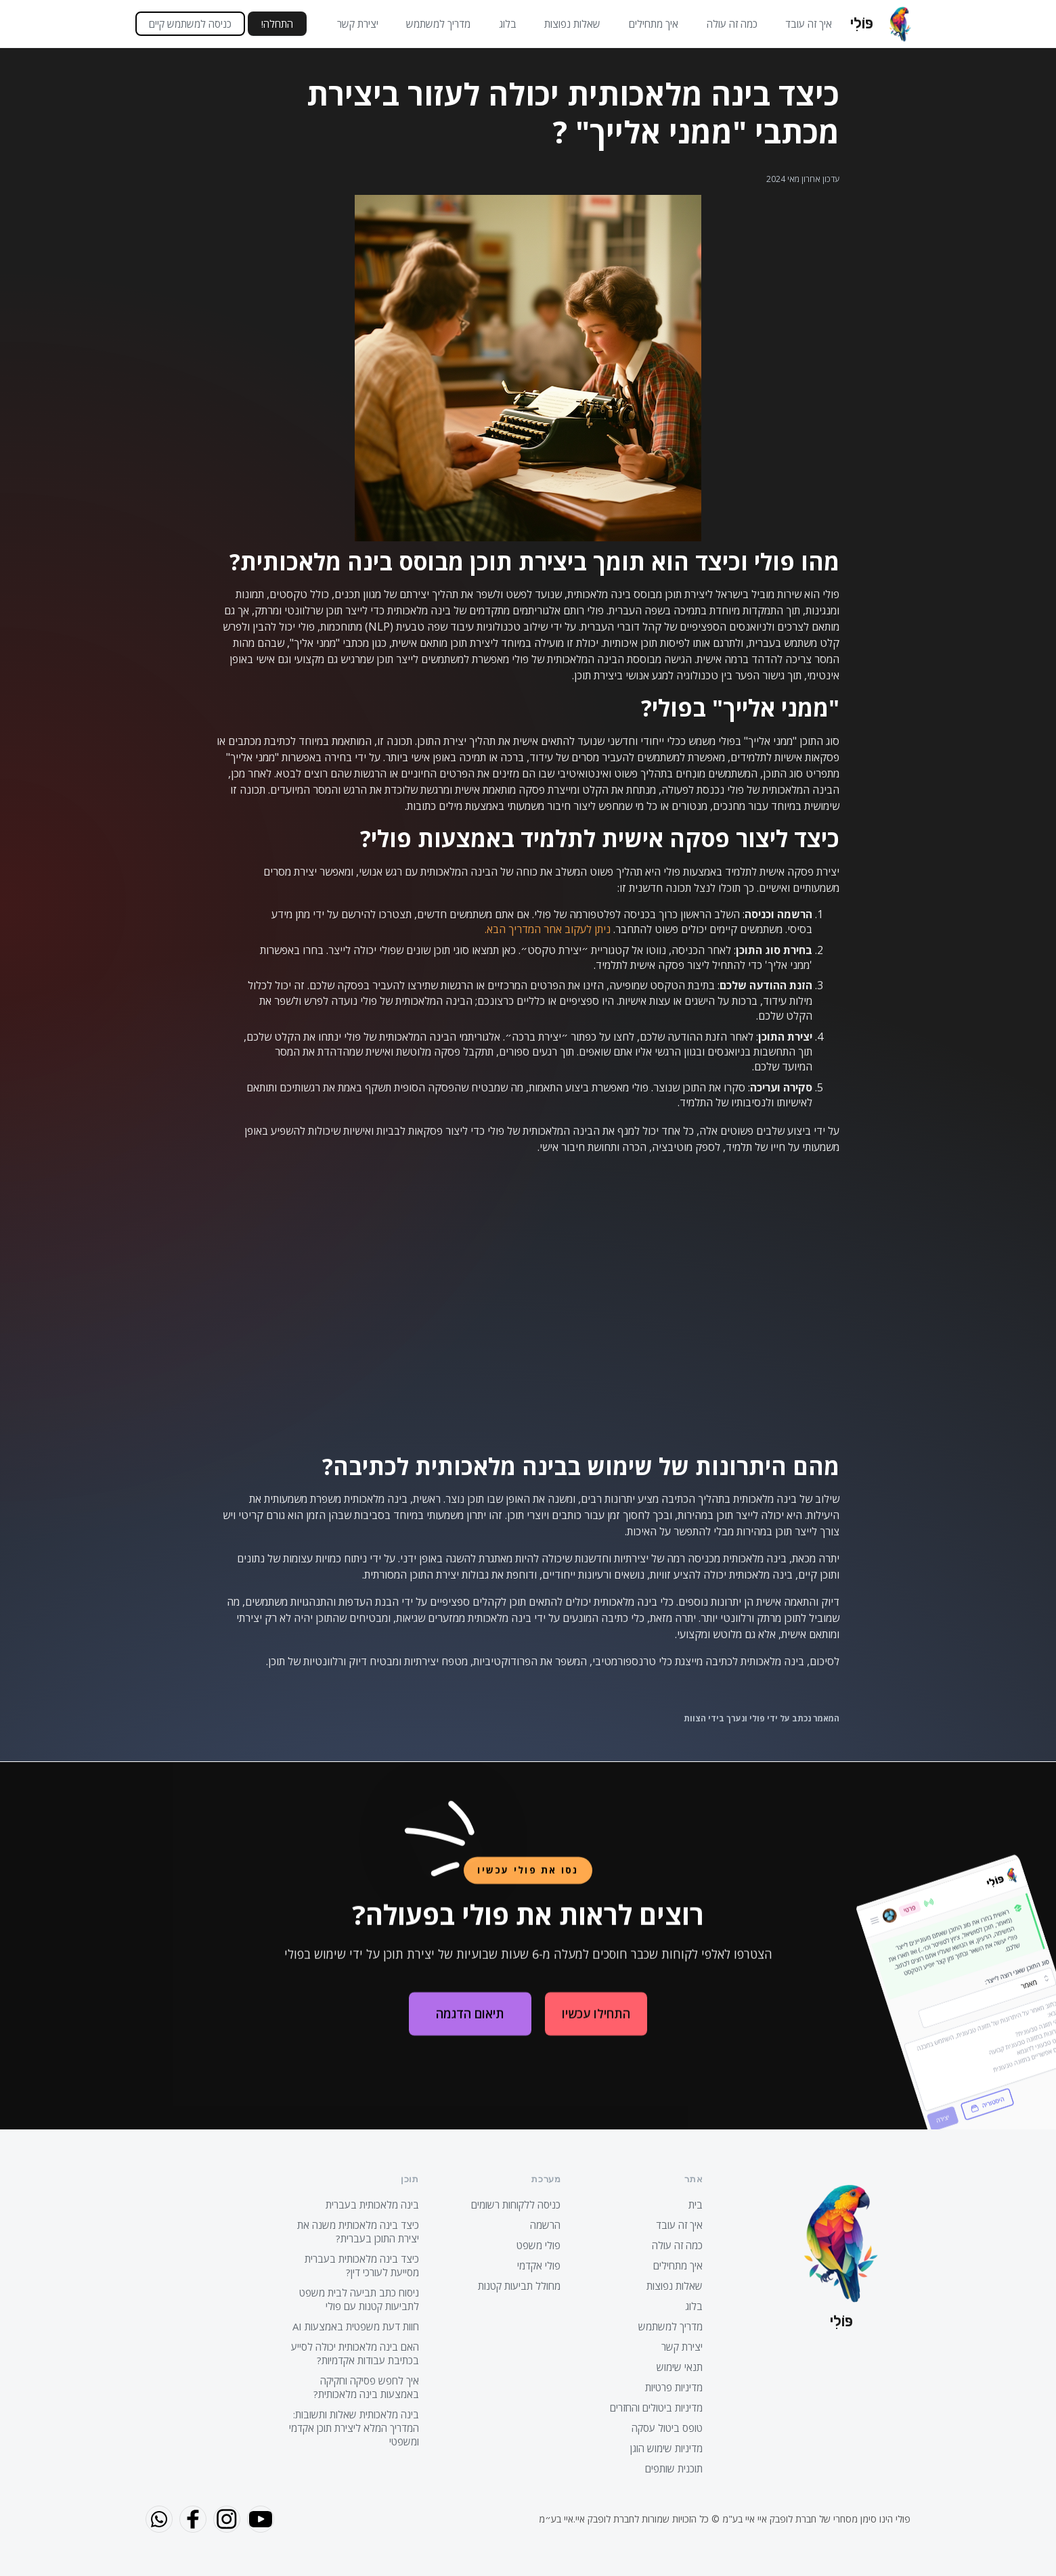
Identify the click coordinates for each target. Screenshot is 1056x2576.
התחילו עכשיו (596, 2025)
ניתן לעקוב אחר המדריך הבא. (548, 929)
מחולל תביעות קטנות (519, 2285)
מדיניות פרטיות (674, 2387)
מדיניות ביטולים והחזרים (656, 2407)
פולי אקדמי (538, 2265)
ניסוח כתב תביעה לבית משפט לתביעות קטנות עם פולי (359, 2299)
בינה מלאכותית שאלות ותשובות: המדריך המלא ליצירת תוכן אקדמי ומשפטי (354, 2428)
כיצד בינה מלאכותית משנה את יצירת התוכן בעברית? (358, 2231)
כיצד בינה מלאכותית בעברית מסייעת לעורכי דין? (362, 2265)
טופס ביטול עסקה (667, 2428)
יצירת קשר (357, 23)
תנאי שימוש (680, 2367)
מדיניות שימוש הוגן (666, 2448)
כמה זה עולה (732, 23)
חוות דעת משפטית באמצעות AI (355, 2326)
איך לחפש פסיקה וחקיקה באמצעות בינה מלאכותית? (366, 2387)
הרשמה (545, 2225)
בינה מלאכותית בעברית (372, 2204)
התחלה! (277, 23)
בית (695, 2204)
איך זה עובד (808, 23)
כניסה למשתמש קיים (190, 23)
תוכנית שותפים (674, 2468)
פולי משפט (538, 2245)
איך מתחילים (653, 23)
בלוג (507, 23)
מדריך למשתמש (438, 23)
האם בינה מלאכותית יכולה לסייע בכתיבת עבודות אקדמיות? (355, 2353)
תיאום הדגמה (470, 2025)
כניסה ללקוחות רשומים (515, 2204)
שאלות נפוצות (572, 23)
